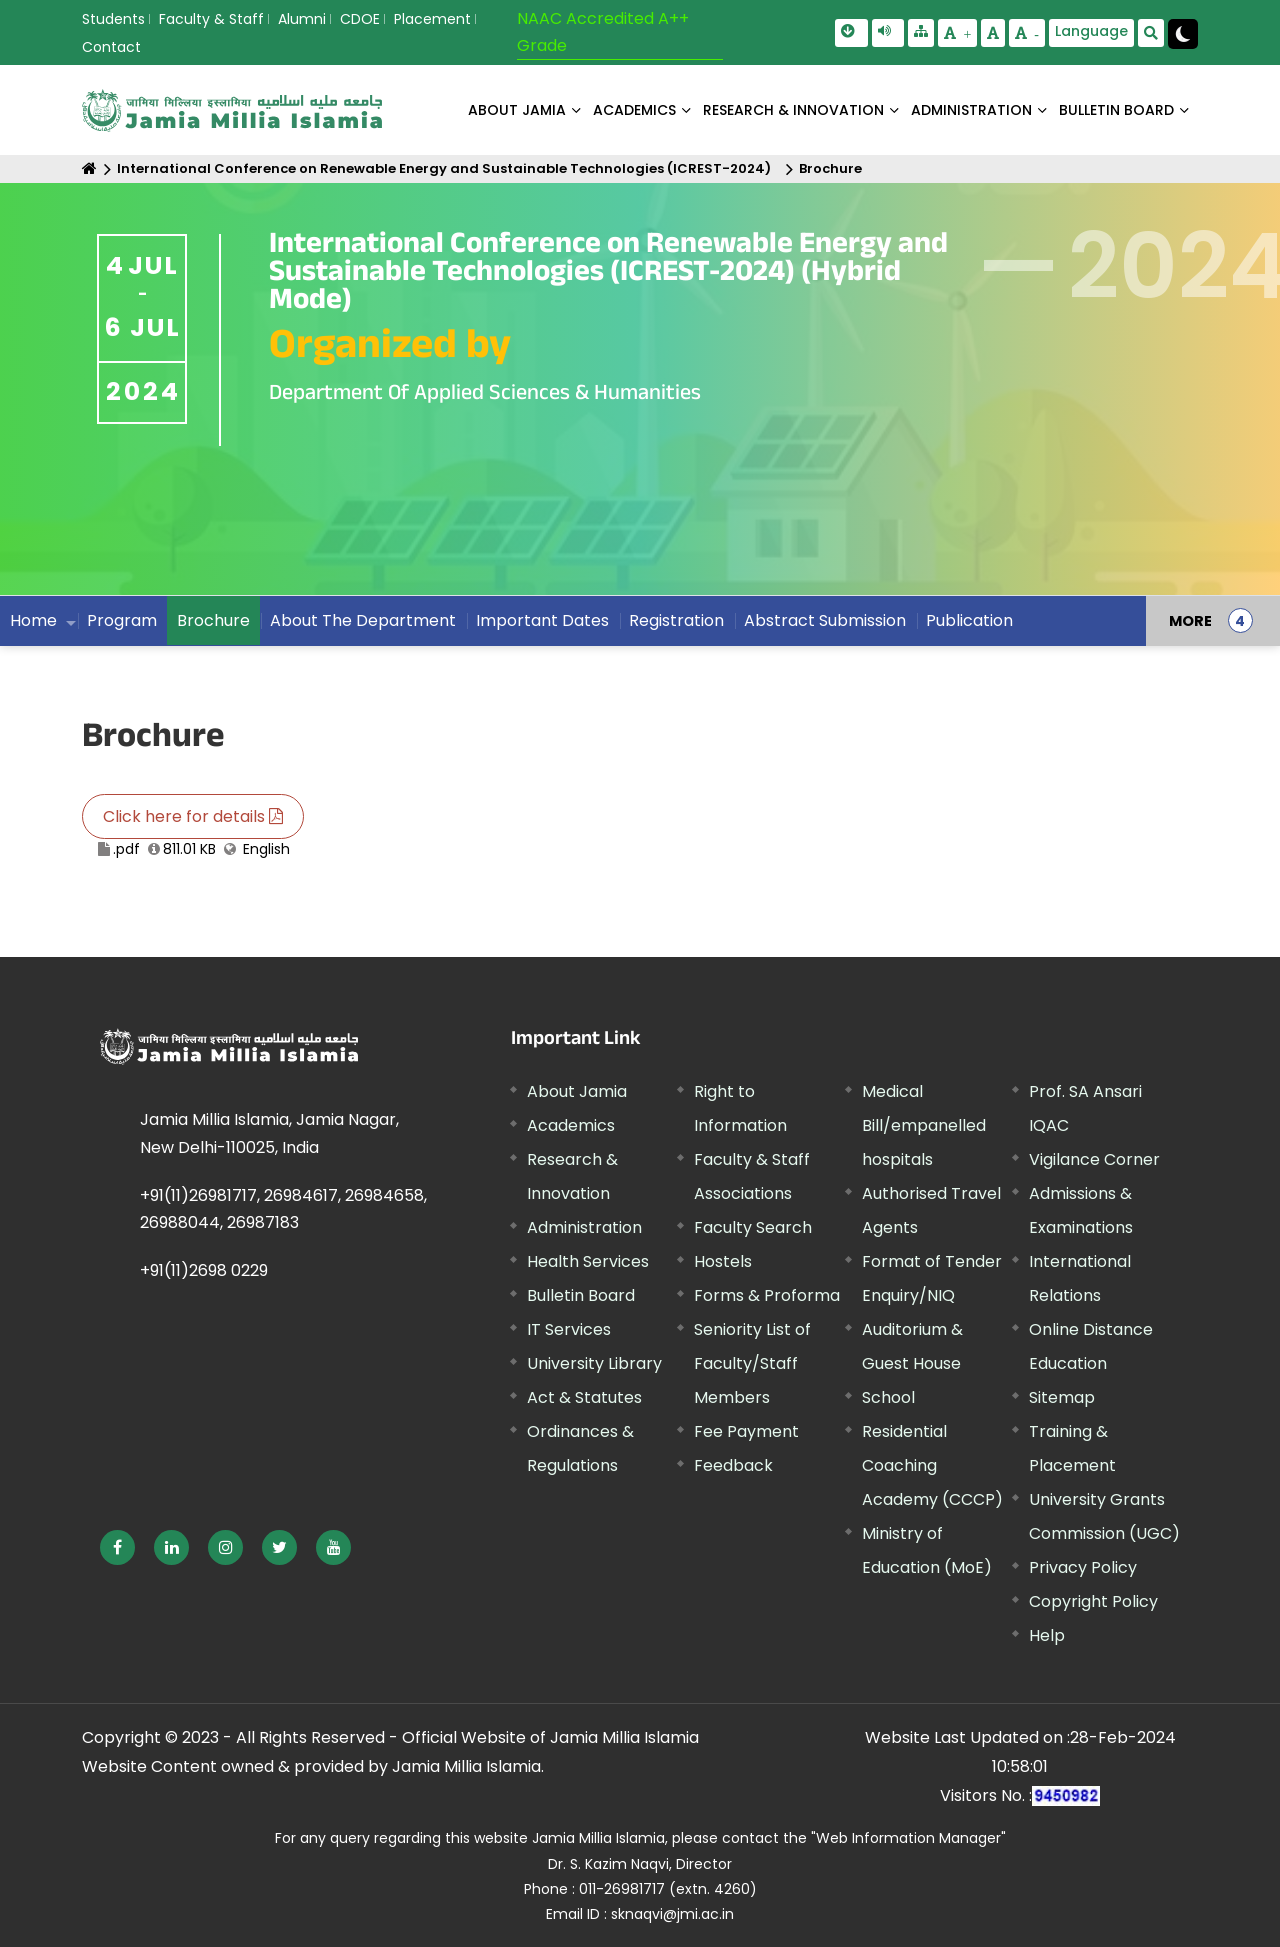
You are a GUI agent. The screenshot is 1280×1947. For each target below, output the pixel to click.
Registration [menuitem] (676, 620)
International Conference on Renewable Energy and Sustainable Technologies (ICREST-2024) (444, 168)
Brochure (830, 168)
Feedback (733, 1465)
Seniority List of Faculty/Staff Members (752, 1363)
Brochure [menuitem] (213, 620)
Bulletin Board (581, 1295)
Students (113, 19)
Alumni (302, 19)
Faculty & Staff (211, 19)
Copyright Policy (1093, 1601)
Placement (432, 19)
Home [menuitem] (33, 620)
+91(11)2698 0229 (204, 1270)
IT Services (569, 1329)
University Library (594, 1363)
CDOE (360, 19)
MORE (1190, 621)
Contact (111, 47)
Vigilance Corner (1094, 1159)
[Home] (89, 168)
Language (1091, 31)
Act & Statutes (584, 1397)
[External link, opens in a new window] (117, 1547)
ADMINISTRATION (971, 110)
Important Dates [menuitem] (542, 620)
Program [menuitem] (122, 620)
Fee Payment (746, 1431)
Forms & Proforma (767, 1295)
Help (1047, 1635)
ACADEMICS (634, 110)
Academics (571, 1125)
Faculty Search (753, 1227)
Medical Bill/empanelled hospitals (924, 1125)
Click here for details (193, 816)
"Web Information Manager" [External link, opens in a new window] (908, 1838)
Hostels (723, 1261)
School (888, 1397)
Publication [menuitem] (969, 620)
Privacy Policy (1083, 1567)
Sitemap (1062, 1397)
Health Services (588, 1261)
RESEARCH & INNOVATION (793, 110)
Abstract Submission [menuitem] (825, 620)
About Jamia (517, 110)
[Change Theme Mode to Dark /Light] (1183, 34)
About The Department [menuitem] (363, 620)
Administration (584, 1227)
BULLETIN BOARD (1116, 110)
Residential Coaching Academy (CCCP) (932, 1465)
